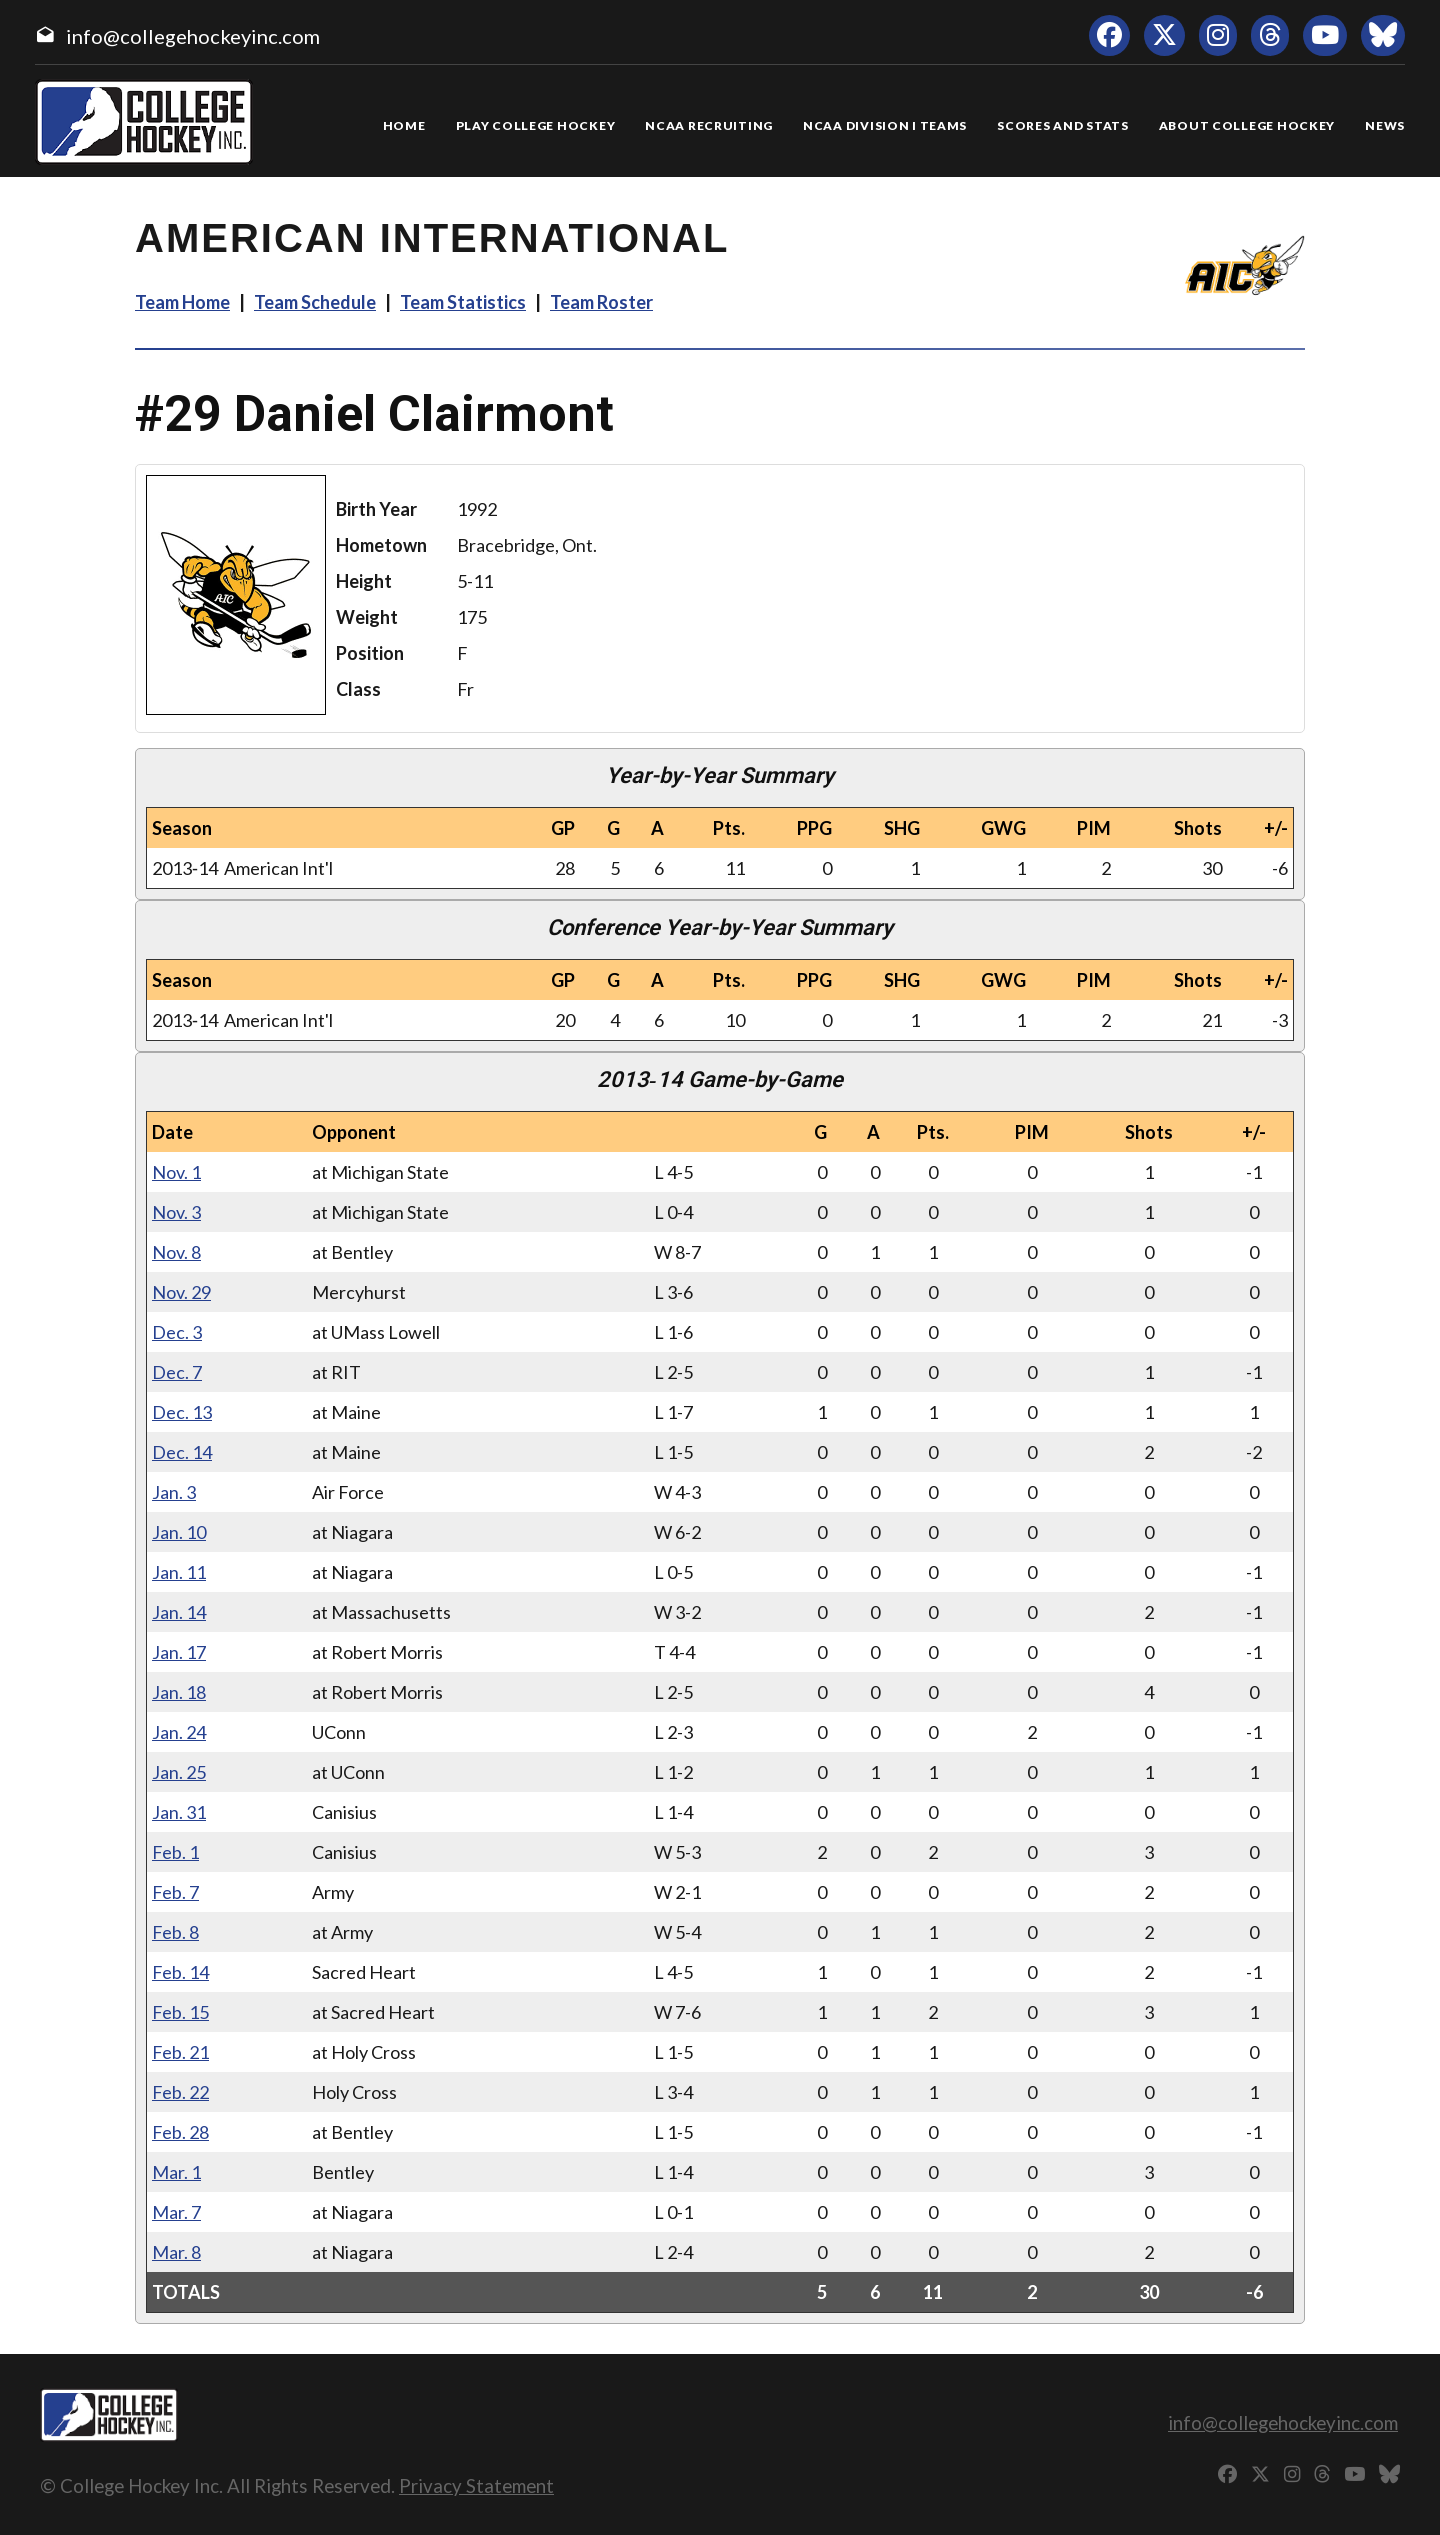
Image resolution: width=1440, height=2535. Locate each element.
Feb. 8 (175, 1932)
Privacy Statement (476, 2485)
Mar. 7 (176, 2212)
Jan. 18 (179, 1692)
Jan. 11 (179, 1572)
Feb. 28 (180, 2132)
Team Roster (601, 302)
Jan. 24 (179, 1732)
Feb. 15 (180, 2012)
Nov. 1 (176, 1172)
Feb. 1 (175, 1852)
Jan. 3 (174, 1492)
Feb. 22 (180, 2092)
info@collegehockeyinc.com (193, 36)
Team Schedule (315, 302)
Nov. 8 (176, 1252)
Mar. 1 (176, 2172)
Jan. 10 (179, 1532)
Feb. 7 (175, 1892)
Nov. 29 (181, 1292)
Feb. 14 (180, 1972)
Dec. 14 (182, 1452)
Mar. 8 (176, 2252)
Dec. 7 (177, 1372)
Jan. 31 (179, 1812)
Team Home (182, 302)
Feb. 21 (180, 2052)
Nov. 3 (176, 1212)
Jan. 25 (179, 1772)
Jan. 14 (179, 1612)
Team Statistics (463, 302)
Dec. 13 (182, 1412)
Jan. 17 (179, 1652)
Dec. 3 (177, 1332)
